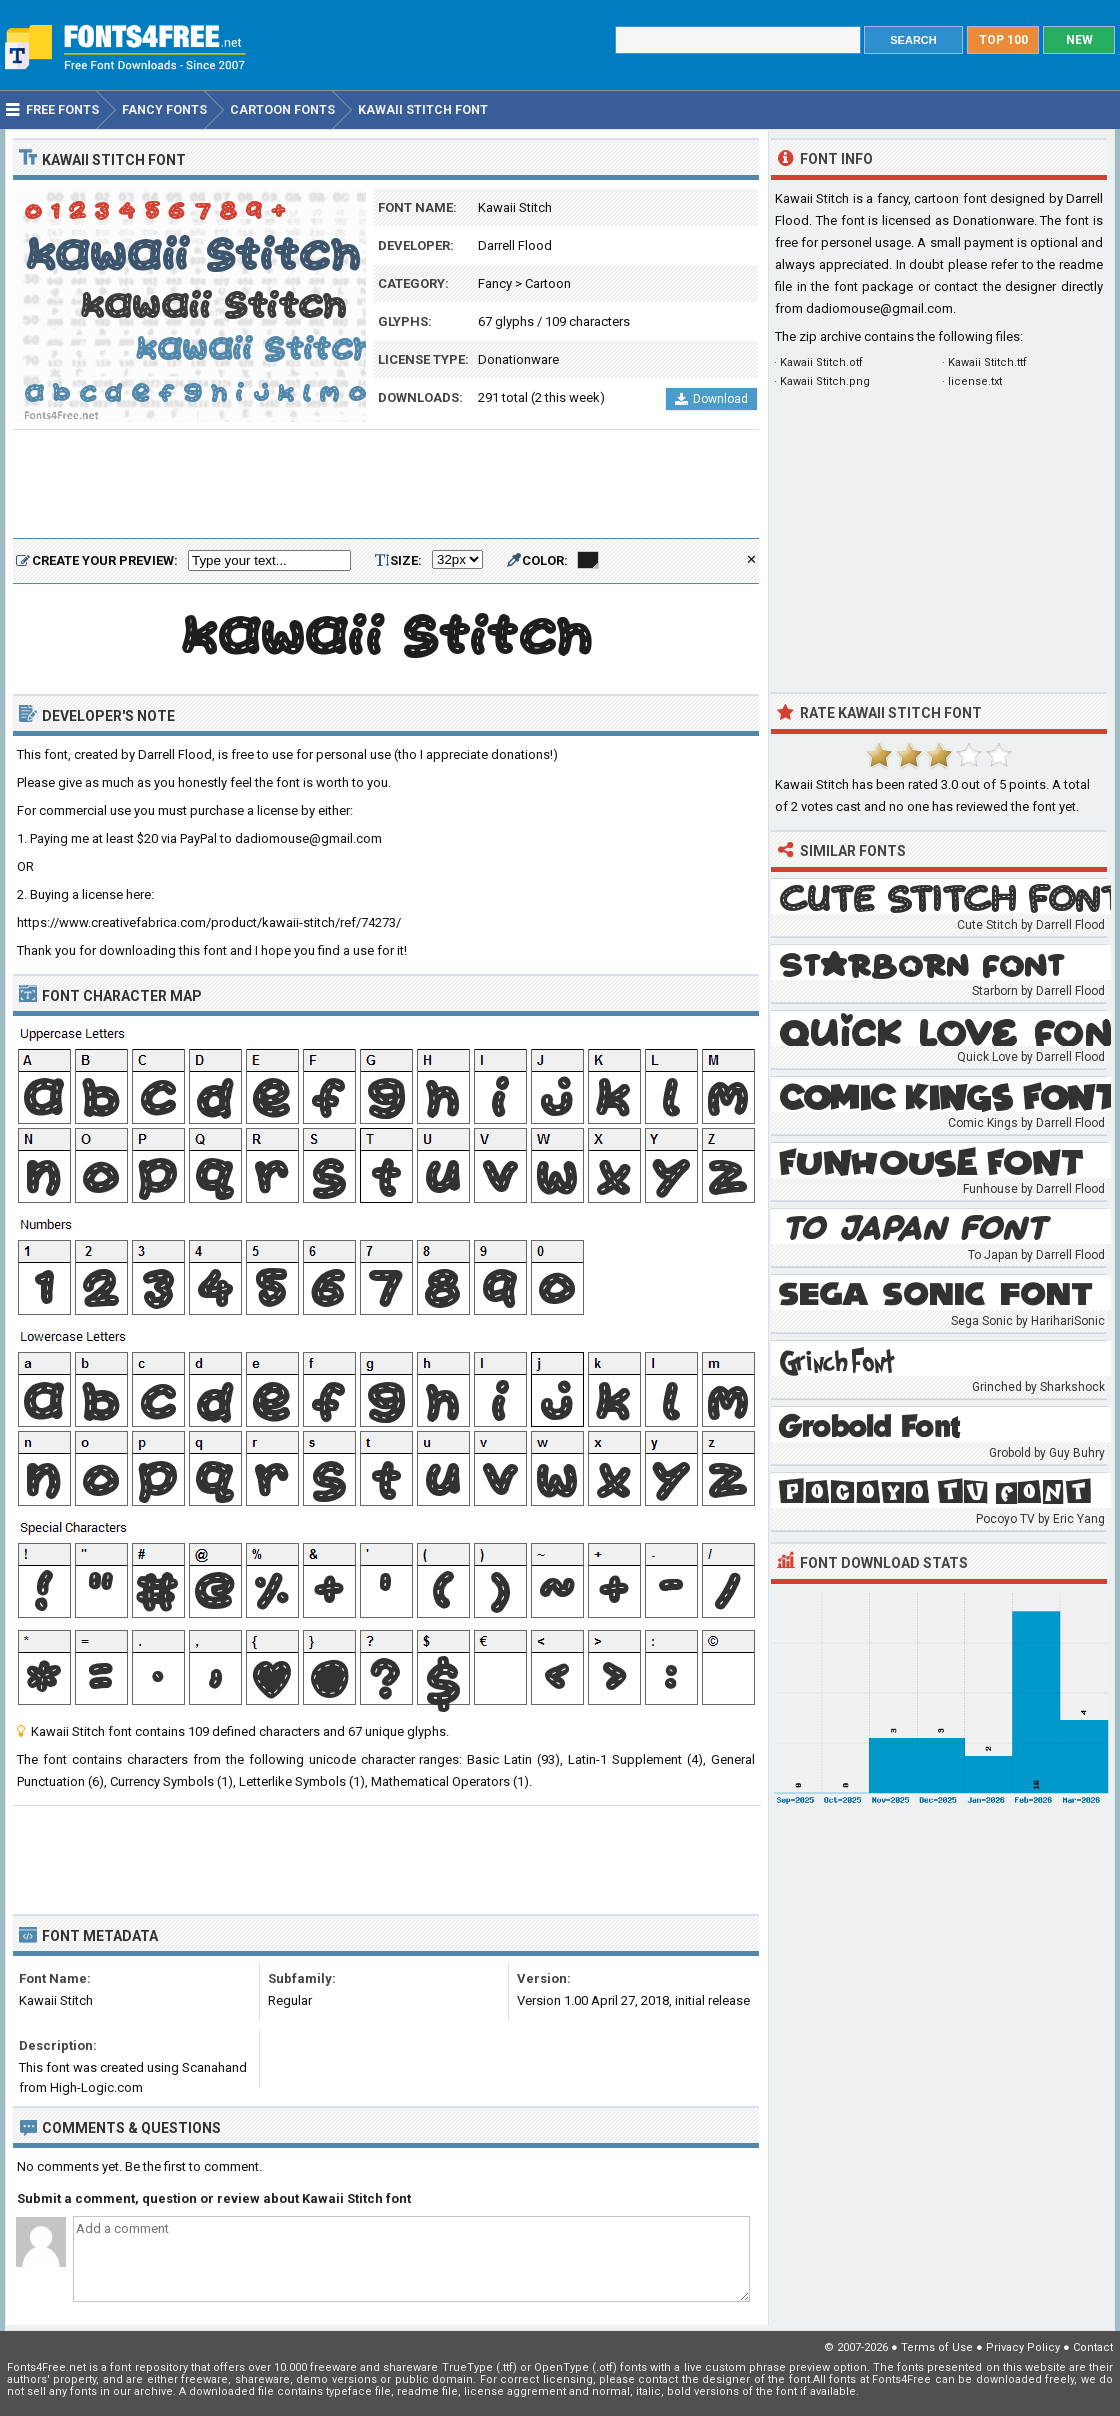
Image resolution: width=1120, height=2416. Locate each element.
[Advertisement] (386, 485)
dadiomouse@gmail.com (879, 308)
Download (711, 399)
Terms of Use (937, 2347)
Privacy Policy (1023, 2347)
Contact (1093, 2347)
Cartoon (548, 283)
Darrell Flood (515, 245)
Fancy (495, 283)
